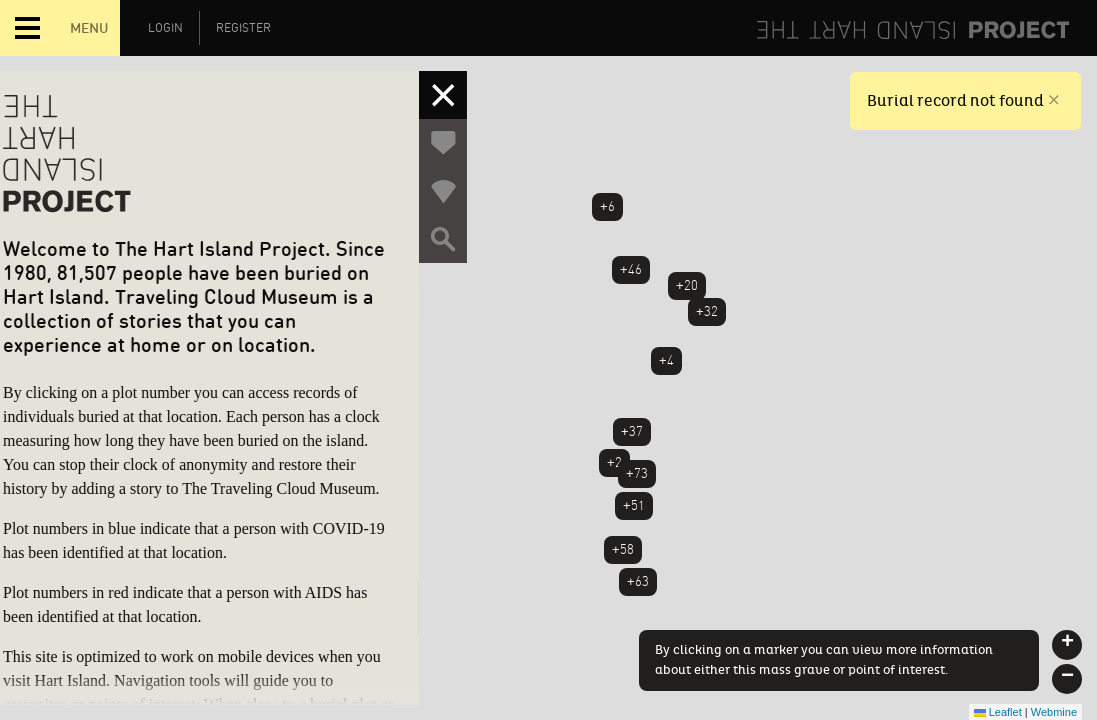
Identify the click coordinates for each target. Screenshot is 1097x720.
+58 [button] (623, 549)
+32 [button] (707, 311)
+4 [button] (666, 360)
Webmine (1054, 712)
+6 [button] (607, 206)
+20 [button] (687, 285)
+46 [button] (631, 269)
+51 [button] (634, 505)
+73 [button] (637, 473)
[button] (1067, 645)
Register (243, 28)
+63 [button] (638, 581)
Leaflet (998, 712)
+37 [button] (632, 431)
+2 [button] (614, 462)
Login (165, 28)
